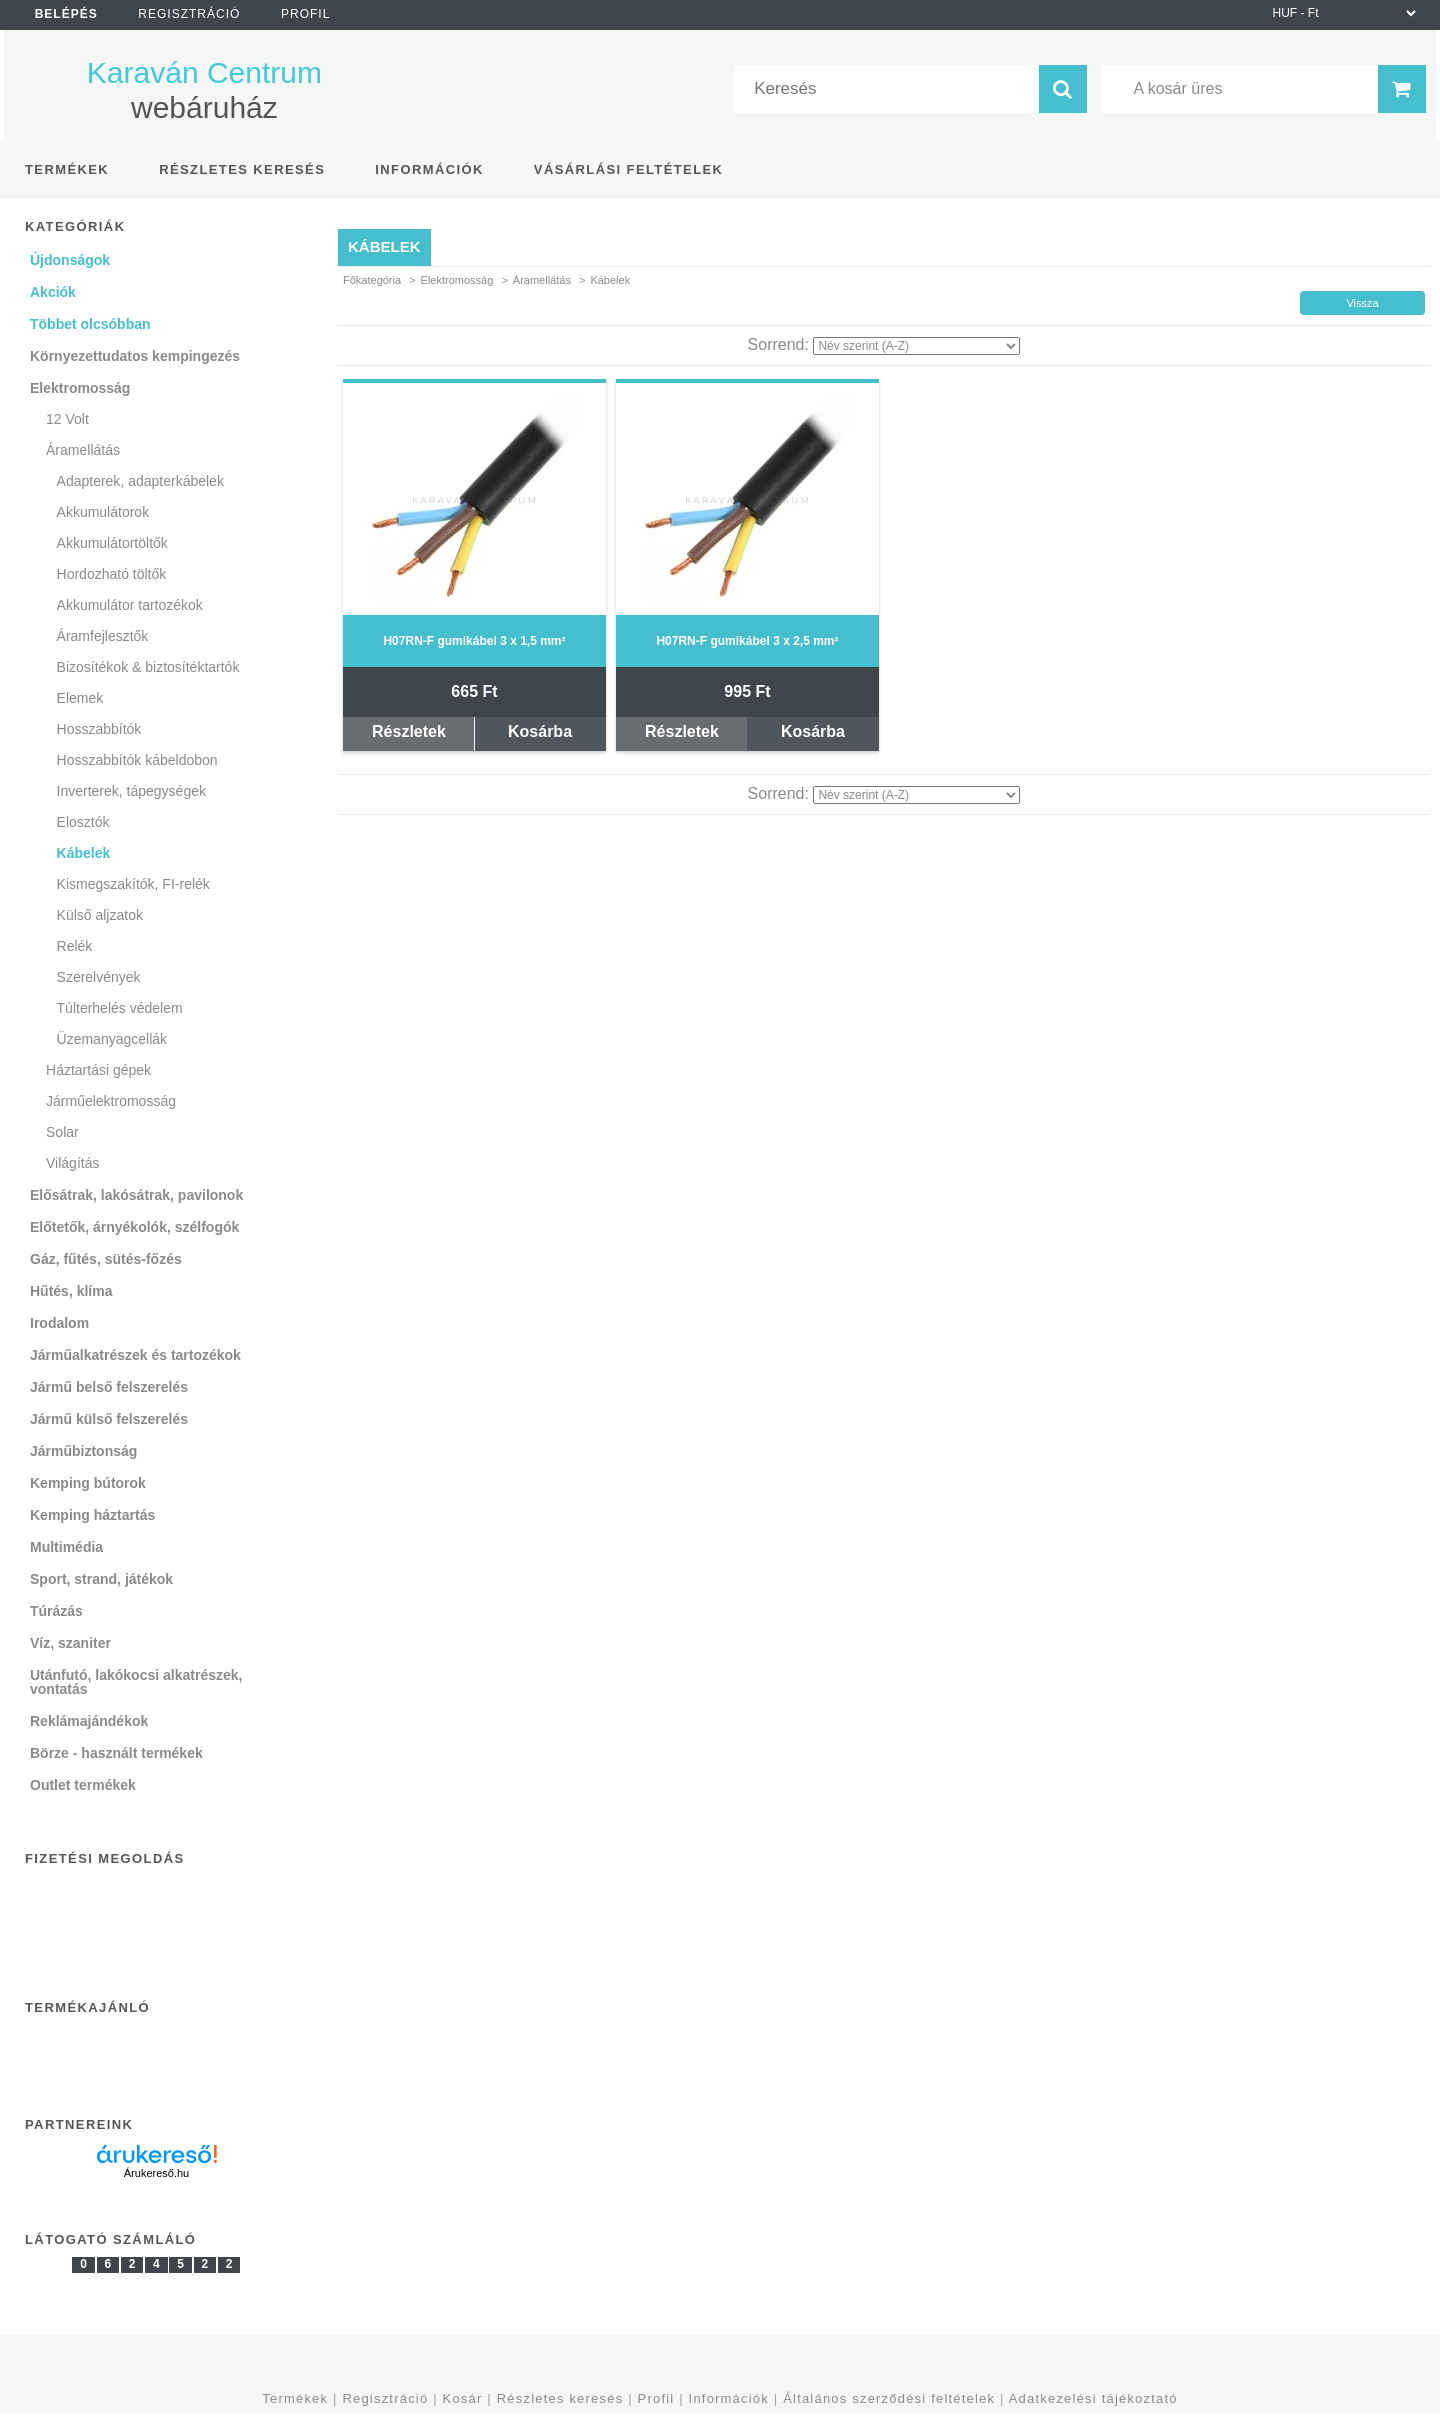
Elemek (80, 698)
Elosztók (83, 822)
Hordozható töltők (112, 574)
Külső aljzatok (100, 915)
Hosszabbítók (99, 729)
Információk (729, 2398)
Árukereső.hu (156, 2173)
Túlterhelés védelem (120, 1008)
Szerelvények (99, 977)
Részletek (409, 731)
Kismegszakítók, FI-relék (133, 884)
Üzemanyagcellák (112, 1039)
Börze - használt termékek (116, 1753)
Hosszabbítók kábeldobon (137, 760)
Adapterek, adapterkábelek (140, 481)
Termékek (295, 2398)
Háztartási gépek (98, 1070)
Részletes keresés (560, 2398)
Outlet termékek (83, 1785)
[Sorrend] (916, 346)
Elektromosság (457, 280)
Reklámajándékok (89, 1721)
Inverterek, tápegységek (131, 791)
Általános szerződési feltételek (889, 2398)
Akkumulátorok (103, 512)
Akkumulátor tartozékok (130, 605)
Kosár (463, 2398)
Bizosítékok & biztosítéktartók (148, 667)
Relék (75, 946)
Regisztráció (385, 2398)
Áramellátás (542, 280)
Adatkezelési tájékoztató (1093, 2398)
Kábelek (84, 853)
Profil (656, 2398)
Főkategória (372, 280)
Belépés (66, 14)
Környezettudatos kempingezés (135, 356)
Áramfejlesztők (103, 636)
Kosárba (540, 731)
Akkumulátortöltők (112, 543)
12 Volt (67, 419)
